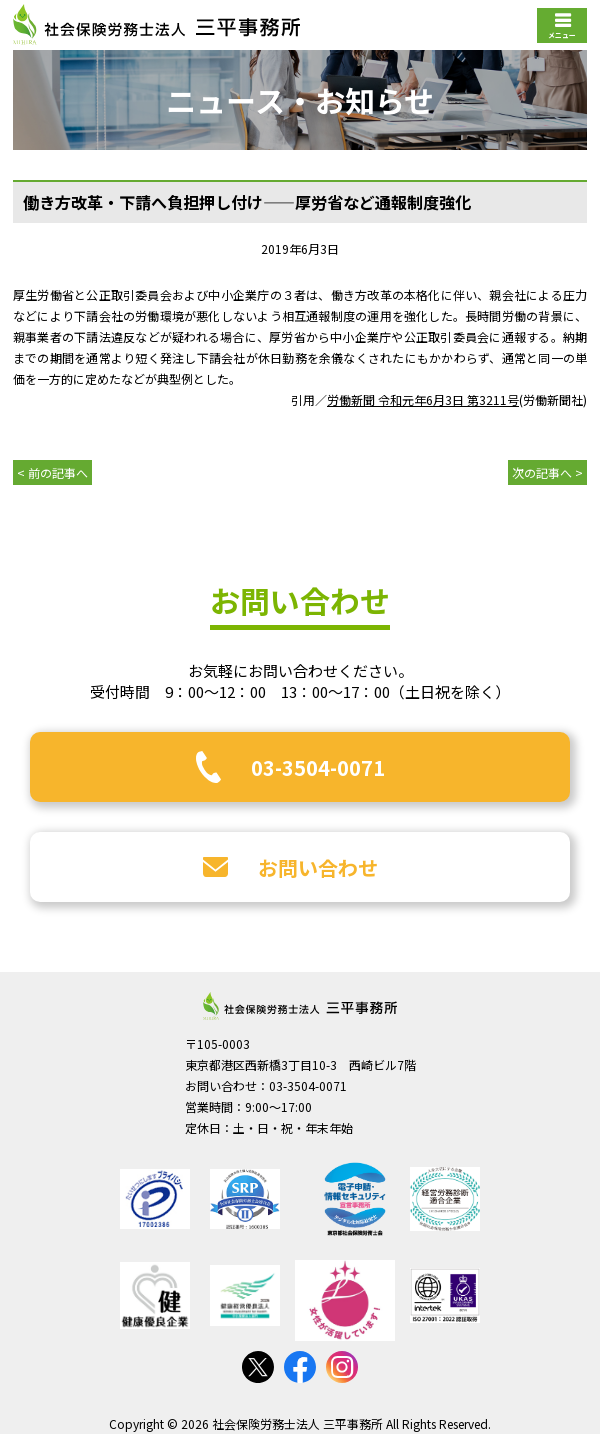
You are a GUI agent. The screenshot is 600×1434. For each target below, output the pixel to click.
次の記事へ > (547, 472)
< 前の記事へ (52, 472)
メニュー (562, 35)
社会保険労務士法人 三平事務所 (300, 1006)
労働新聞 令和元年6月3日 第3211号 (423, 399)
